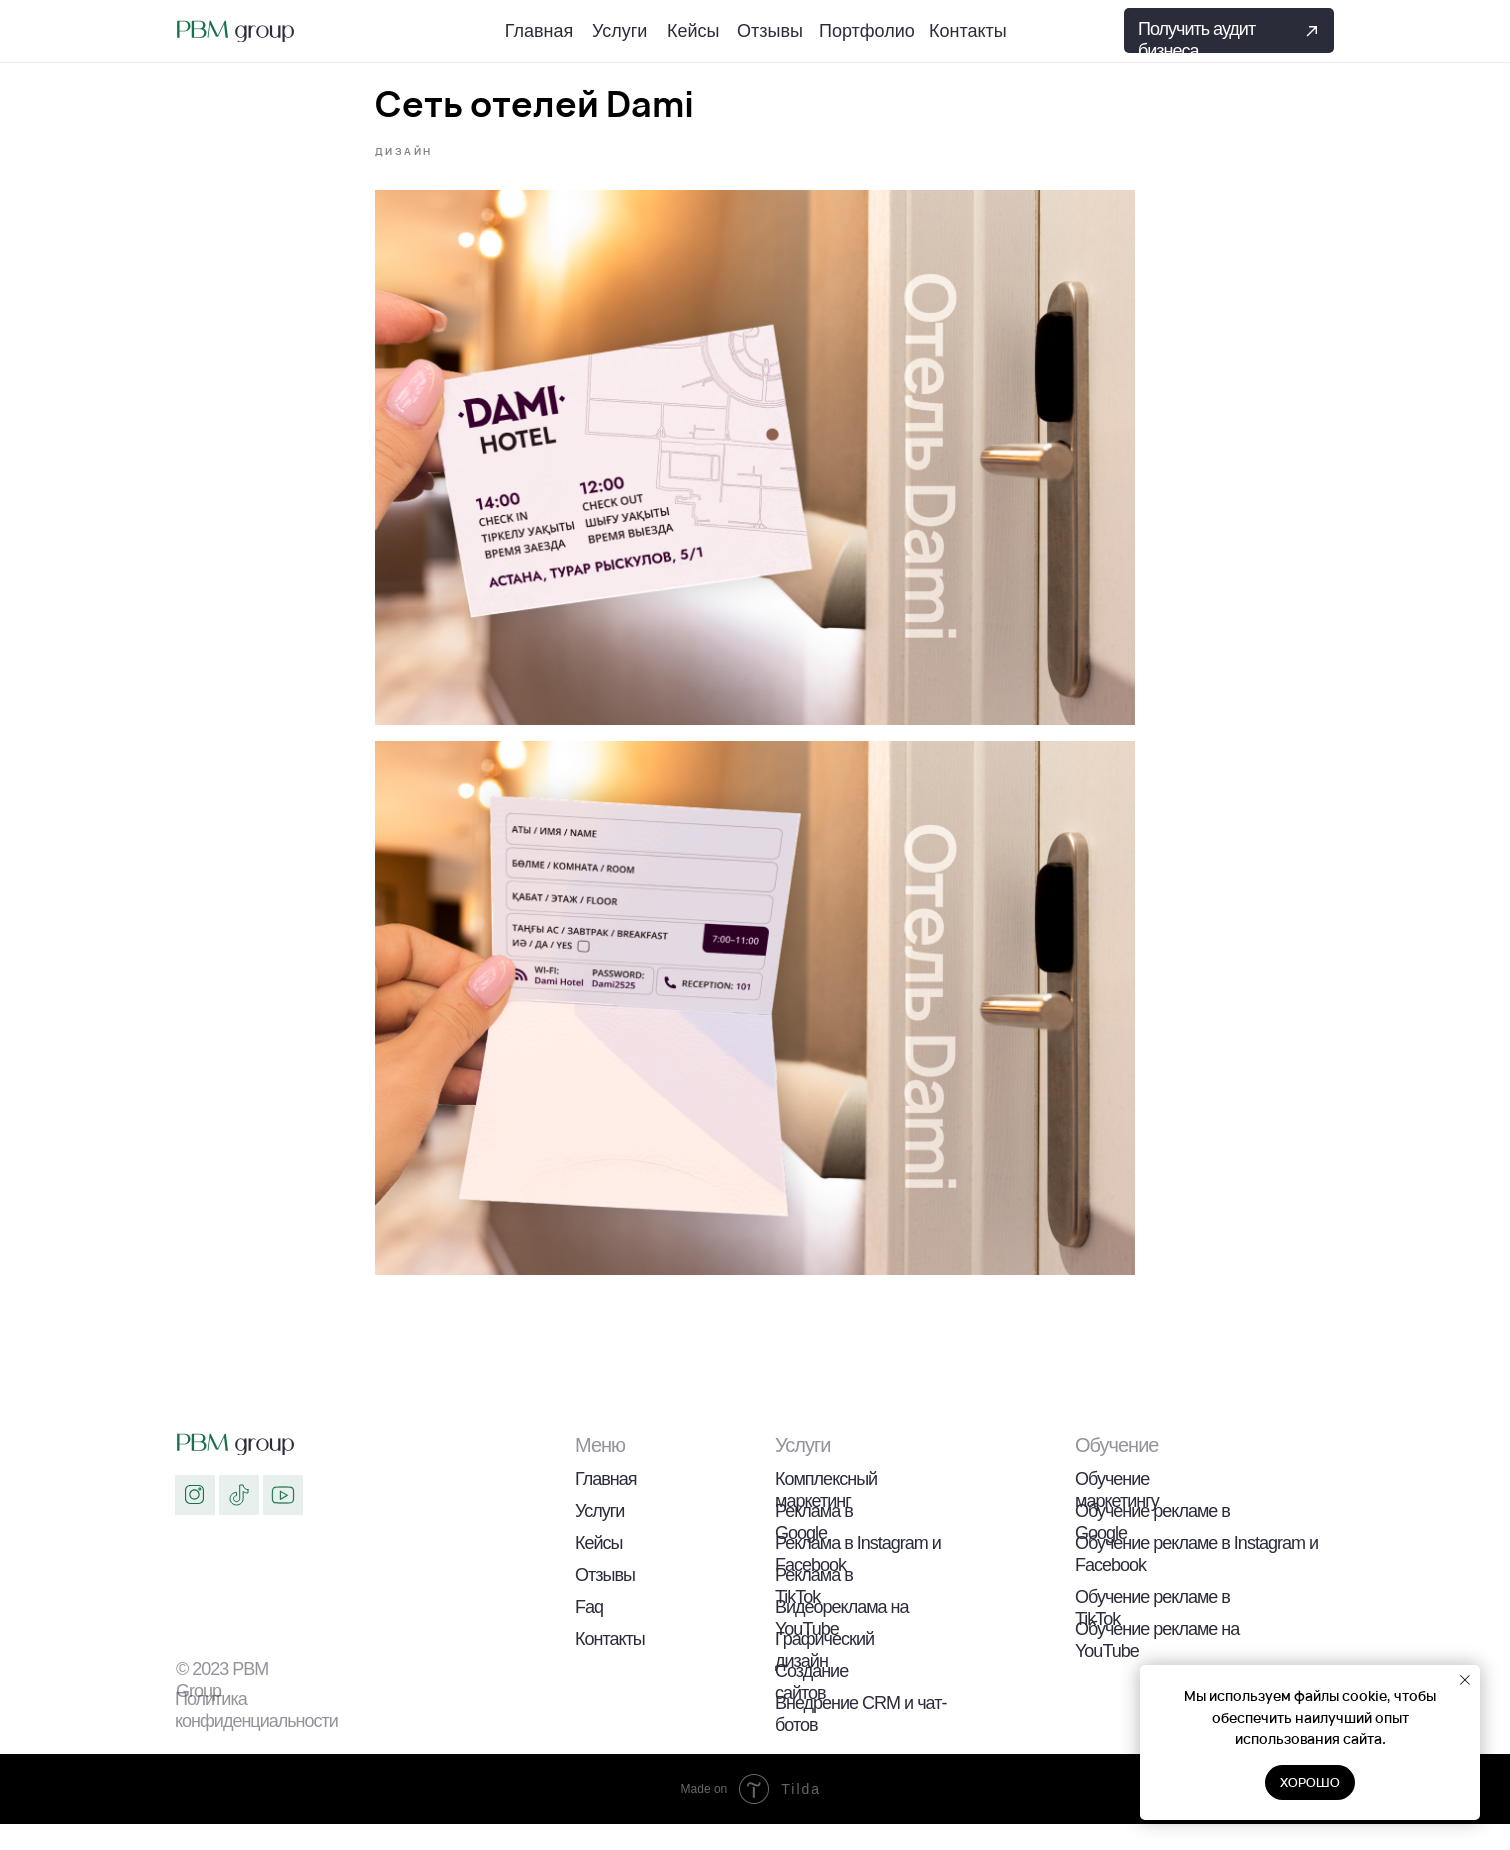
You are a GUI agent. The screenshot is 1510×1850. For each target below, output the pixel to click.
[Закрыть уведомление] (1465, 1680)
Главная (606, 1505)
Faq (589, 1633)
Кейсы (599, 1569)
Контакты (610, 1665)
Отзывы (605, 1601)
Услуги (599, 1537)
